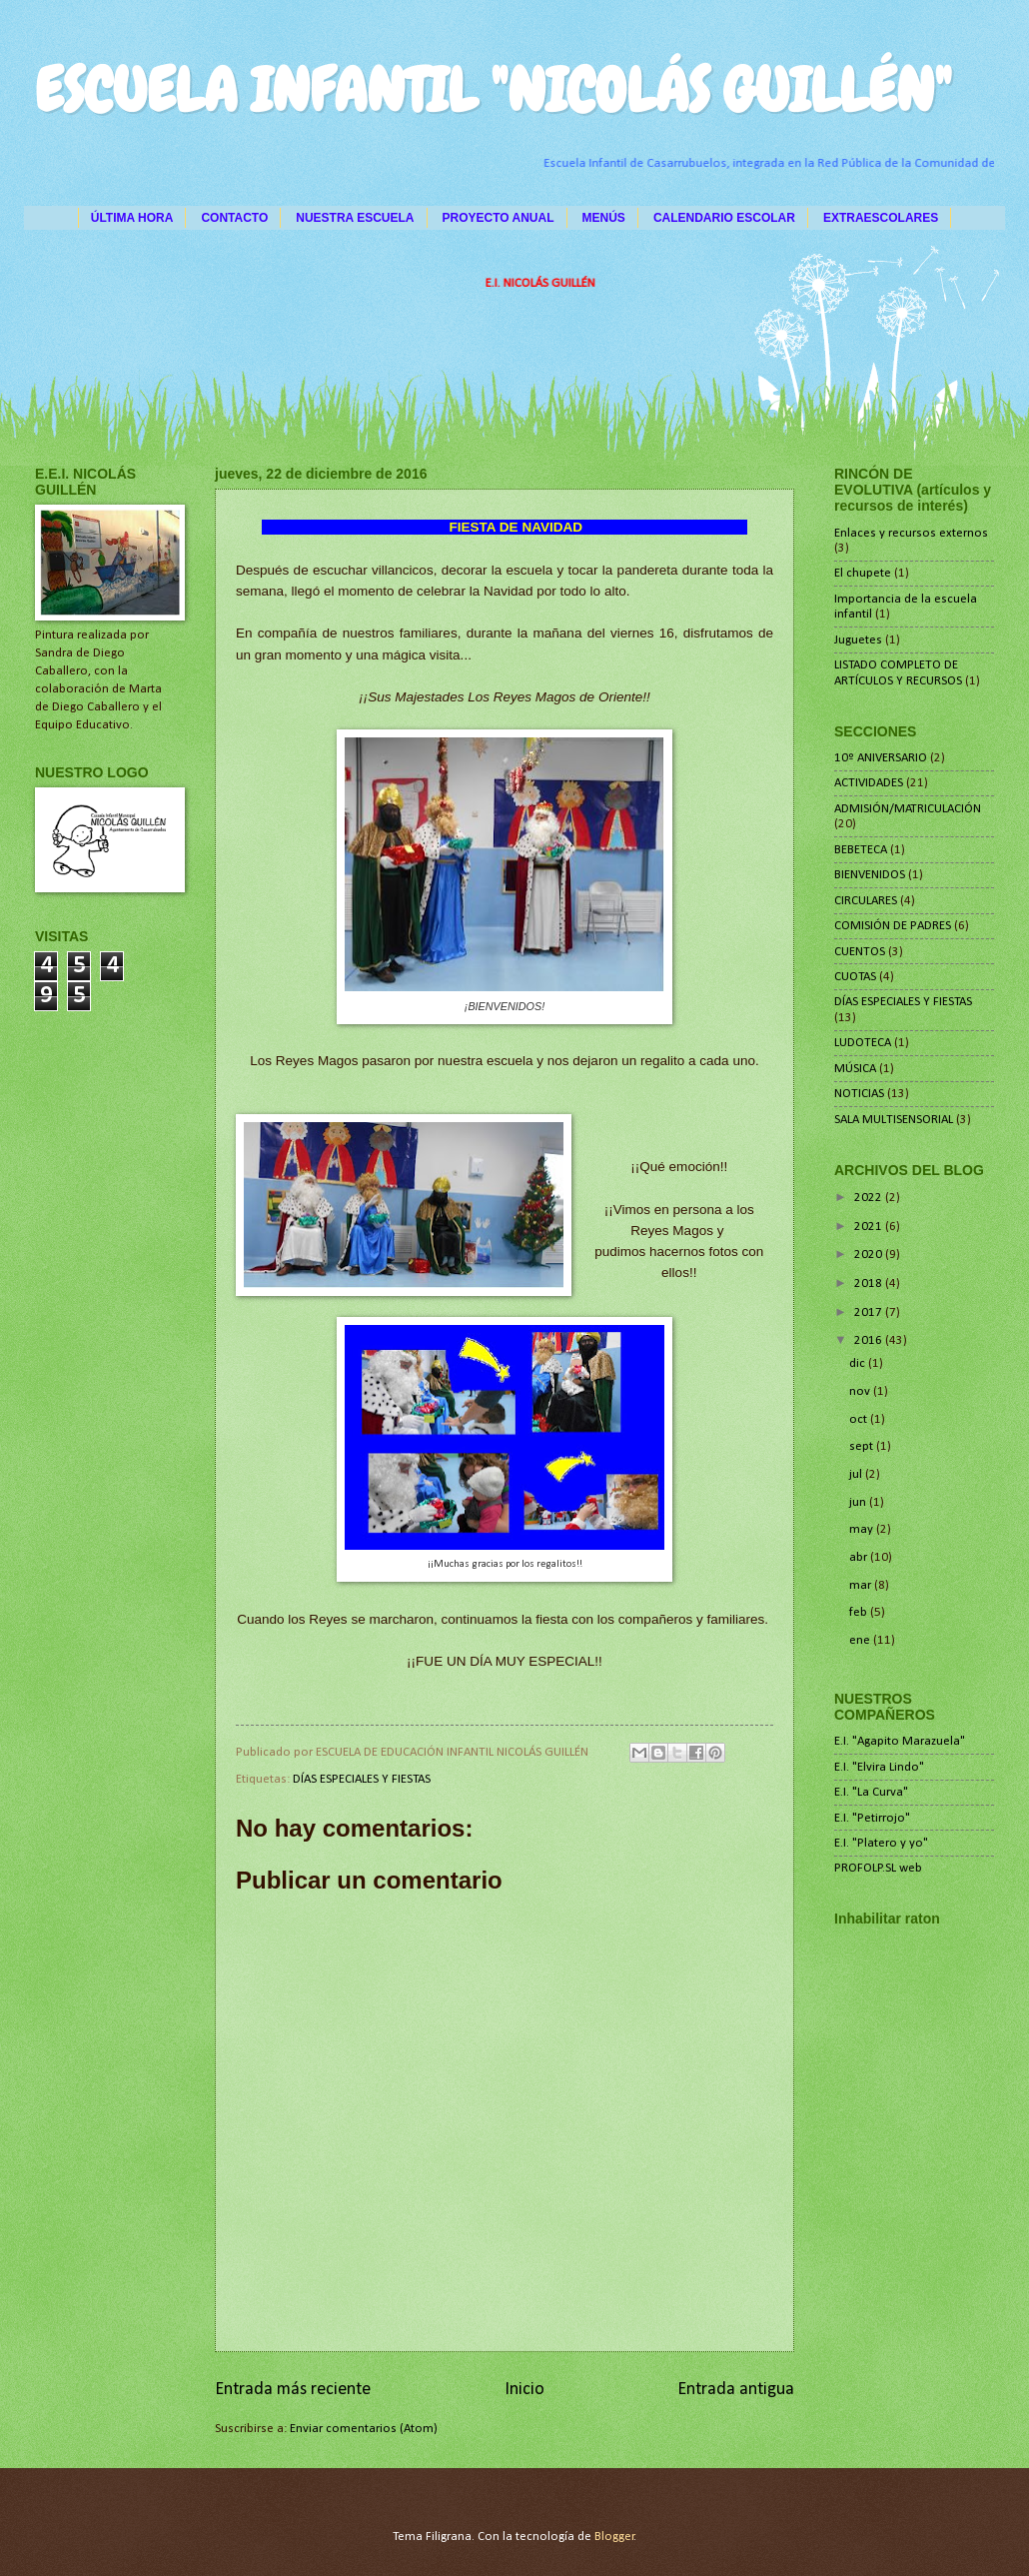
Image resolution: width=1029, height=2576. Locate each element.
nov (861, 1391)
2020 (869, 1254)
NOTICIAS (859, 1093)
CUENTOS (859, 951)
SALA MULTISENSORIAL (893, 1119)
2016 (869, 1340)
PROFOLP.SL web (878, 1868)
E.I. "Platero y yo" (881, 1843)
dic (858, 1363)
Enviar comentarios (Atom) (364, 2428)
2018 (869, 1283)
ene (861, 1640)
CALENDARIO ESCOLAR (724, 218)
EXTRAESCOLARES (880, 218)
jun (859, 1502)
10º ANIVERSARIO (880, 757)
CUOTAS (855, 976)
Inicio (524, 2389)
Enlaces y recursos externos (911, 533)
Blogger (614, 2536)
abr (859, 1557)
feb (859, 1612)
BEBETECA (860, 849)
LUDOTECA (862, 1042)
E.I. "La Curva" (871, 1792)
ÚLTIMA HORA (132, 218)
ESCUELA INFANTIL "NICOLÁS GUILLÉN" (493, 90)
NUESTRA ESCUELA (355, 218)
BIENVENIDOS (869, 874)
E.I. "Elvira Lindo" (879, 1767)
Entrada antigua (735, 2389)
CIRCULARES (865, 900)
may (862, 1529)
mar (861, 1585)
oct (859, 1419)
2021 (869, 1226)
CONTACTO (234, 218)
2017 (869, 1312)
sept (862, 1446)
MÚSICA (855, 1068)
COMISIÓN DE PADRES (892, 925)
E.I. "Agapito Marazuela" (899, 1741)
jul (857, 1474)
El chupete (862, 573)
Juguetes (858, 640)
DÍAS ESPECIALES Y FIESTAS (362, 1779)
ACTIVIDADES (868, 782)
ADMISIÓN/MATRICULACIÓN (907, 808)
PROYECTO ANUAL (498, 218)
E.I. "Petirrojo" (872, 1818)
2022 (869, 1197)
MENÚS (603, 218)
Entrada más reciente (293, 2389)
